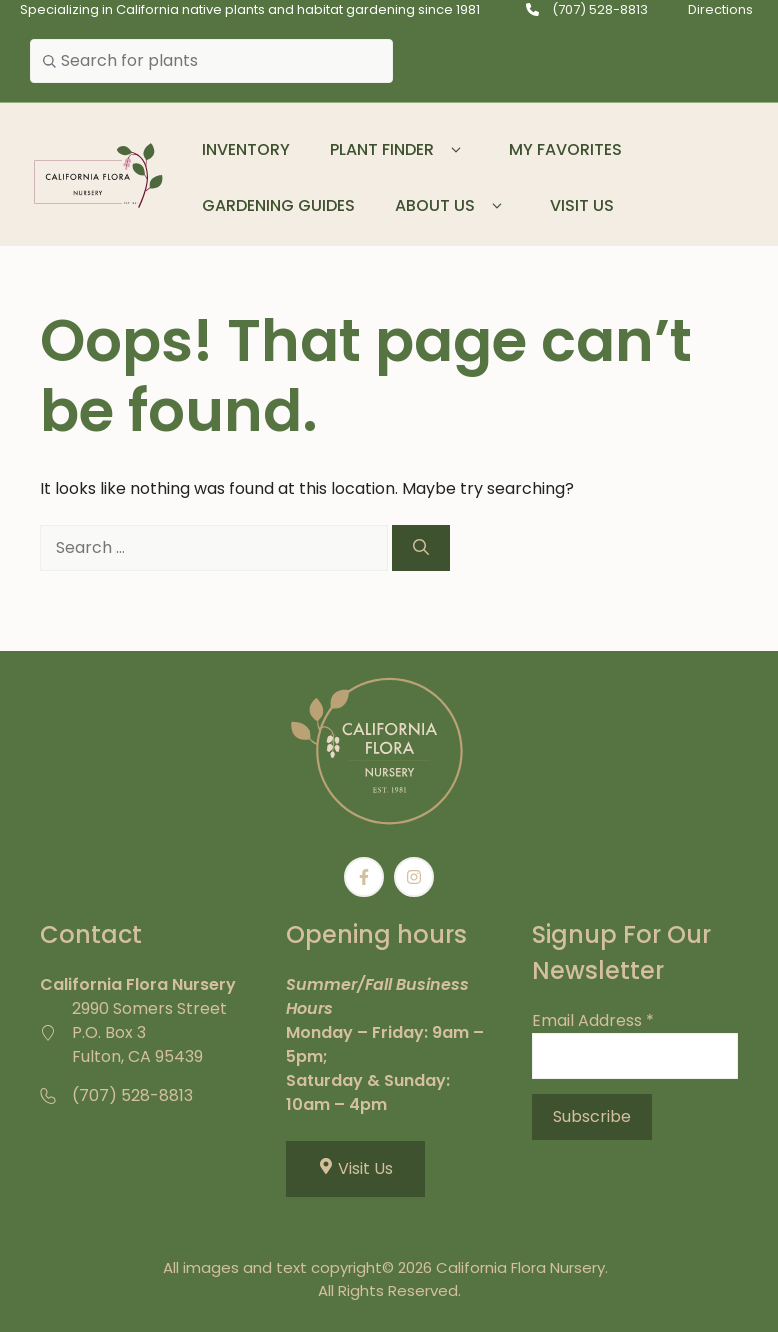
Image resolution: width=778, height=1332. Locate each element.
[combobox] (211, 61)
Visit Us (582, 205)
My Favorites (565, 149)
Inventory (246, 149)
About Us (452, 206)
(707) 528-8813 (600, 9)
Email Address (593, 1020)
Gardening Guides (278, 205)
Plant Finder (399, 150)
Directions (720, 9)
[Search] (421, 548)
